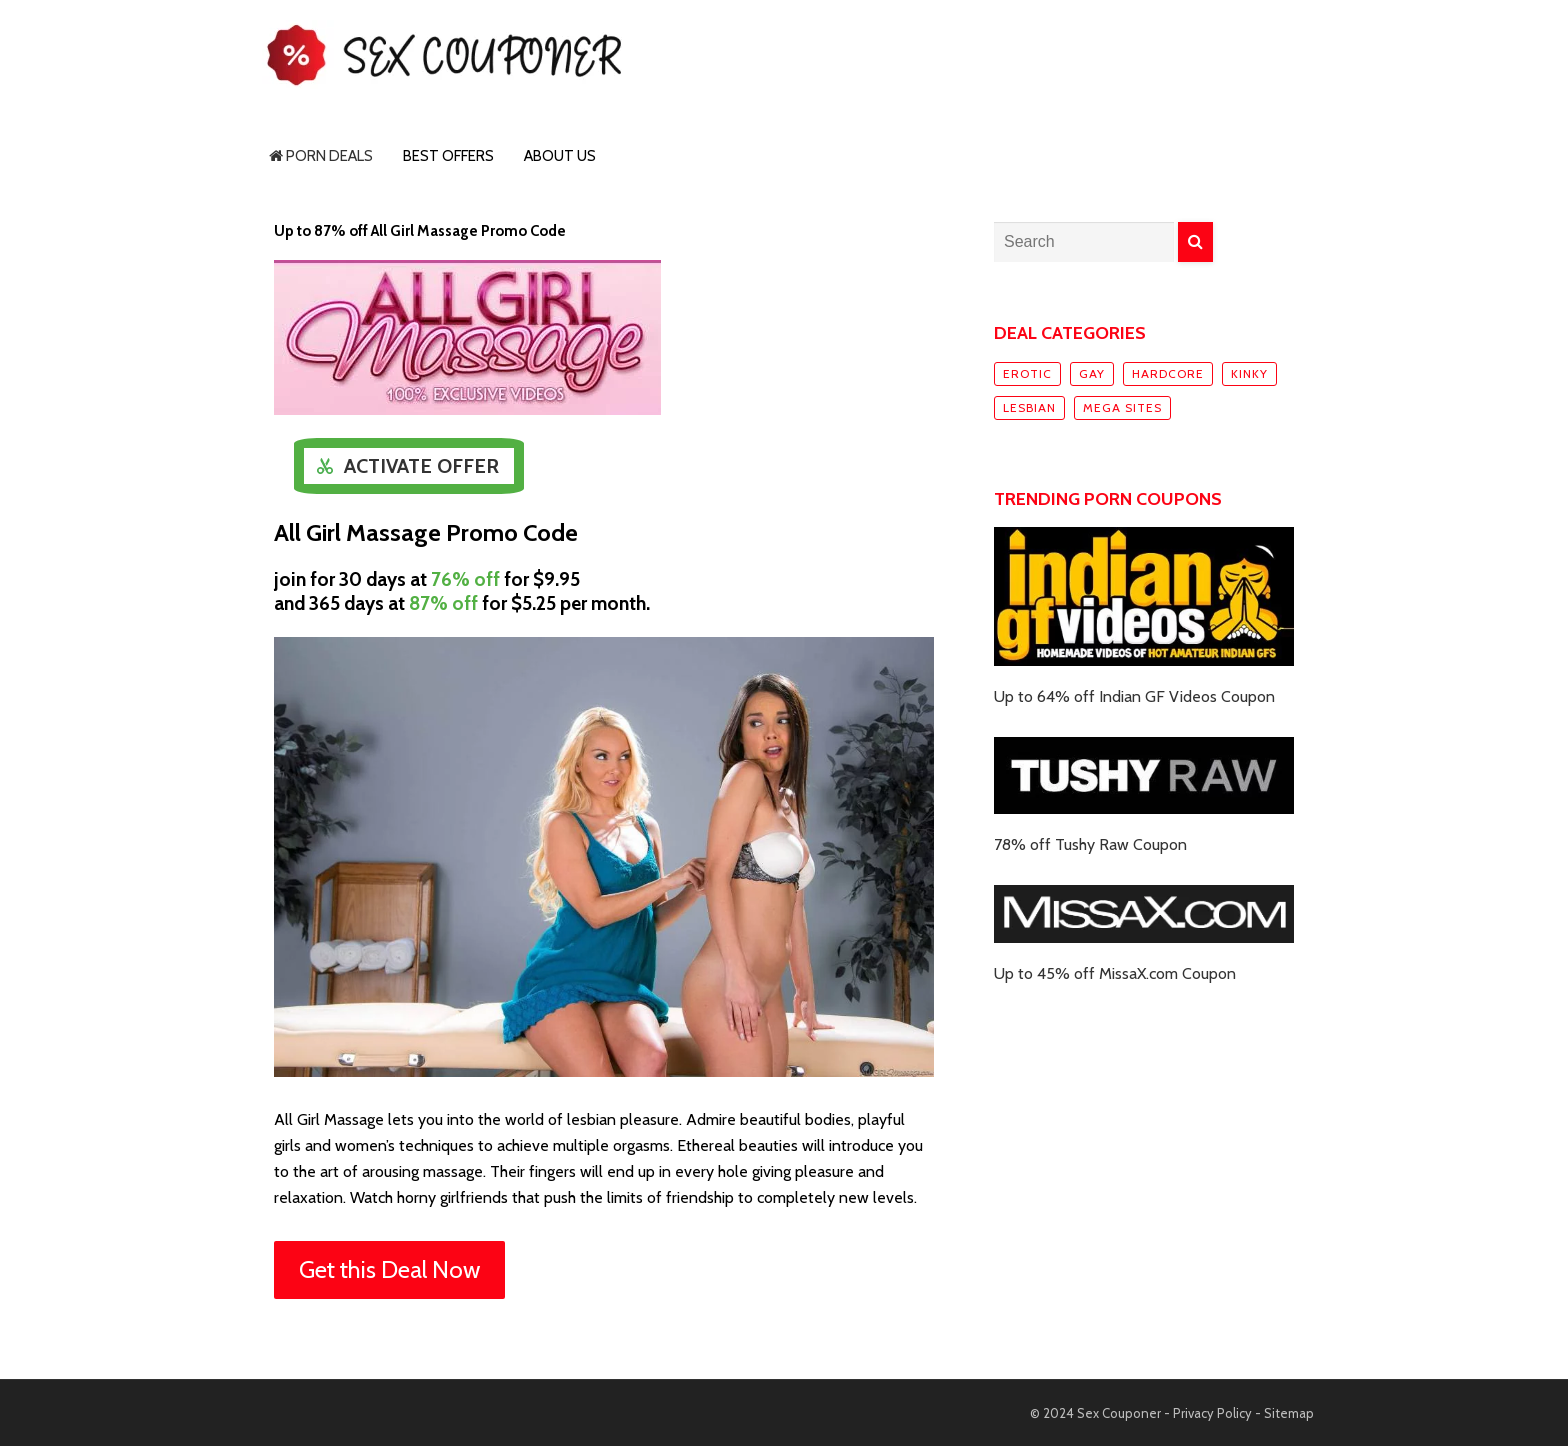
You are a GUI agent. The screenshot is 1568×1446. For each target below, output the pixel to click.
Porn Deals (321, 156)
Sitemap (1289, 1413)
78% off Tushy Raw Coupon (1090, 844)
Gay (1092, 373)
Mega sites (1122, 407)
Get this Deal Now (389, 1269)
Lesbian (1029, 407)
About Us (560, 156)
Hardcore (1168, 373)
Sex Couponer (1119, 1413)
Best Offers (448, 156)
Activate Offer (421, 466)
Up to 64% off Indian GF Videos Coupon (1134, 696)
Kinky (1249, 373)
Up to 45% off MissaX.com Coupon (1115, 973)
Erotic (1027, 373)
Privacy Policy (1212, 1413)
